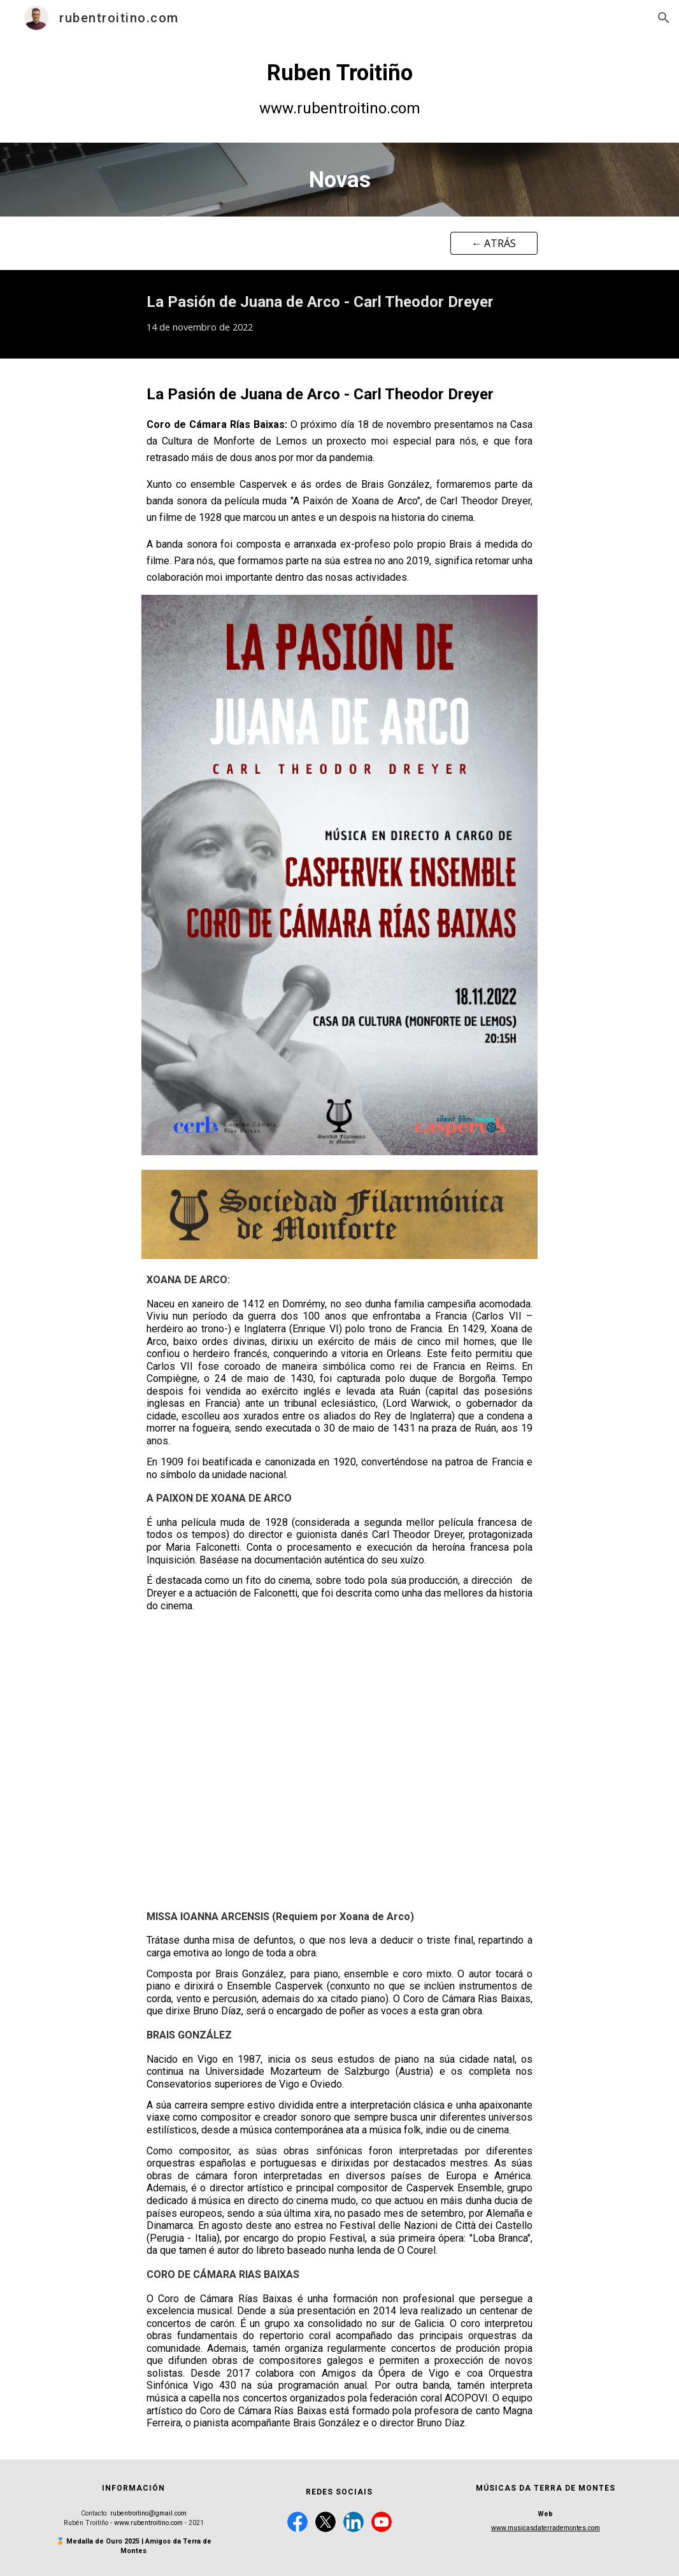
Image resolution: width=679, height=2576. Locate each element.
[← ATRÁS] (494, 243)
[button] (663, 18)
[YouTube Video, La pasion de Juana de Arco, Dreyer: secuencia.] (339, 1760)
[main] (339, 89)
